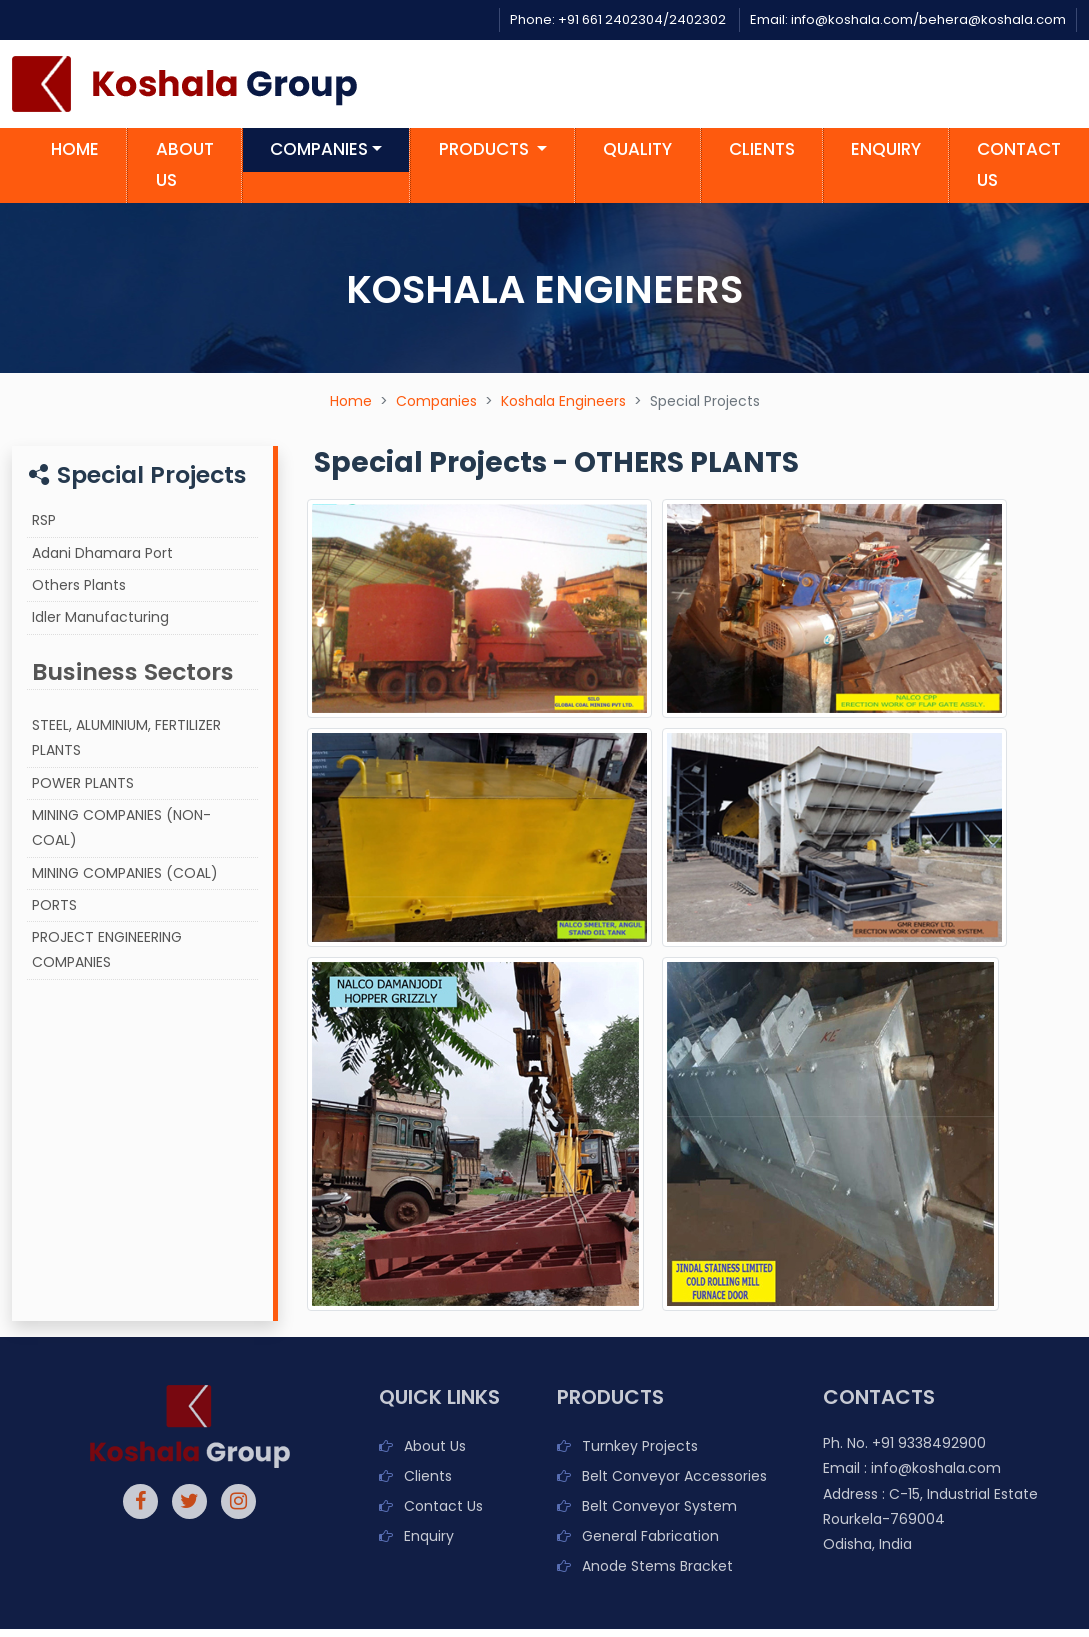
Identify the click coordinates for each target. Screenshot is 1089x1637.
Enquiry (886, 149)
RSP (44, 520)
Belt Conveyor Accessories (674, 1476)
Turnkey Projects (640, 1446)
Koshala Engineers (563, 401)
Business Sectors (133, 671)
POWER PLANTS (83, 783)
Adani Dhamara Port (102, 553)
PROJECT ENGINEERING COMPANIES (107, 949)
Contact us (1019, 164)
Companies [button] (319, 149)
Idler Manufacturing (100, 617)
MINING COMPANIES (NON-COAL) (121, 827)
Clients (762, 149)
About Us (435, 1446)
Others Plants (79, 585)
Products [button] (486, 149)
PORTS (54, 905)
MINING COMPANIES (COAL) (125, 873)
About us (185, 164)
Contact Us (443, 1506)
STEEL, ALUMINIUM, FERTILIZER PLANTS (126, 737)
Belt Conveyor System (659, 1506)
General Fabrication (650, 1536)
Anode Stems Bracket (657, 1566)
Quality (637, 149)
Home (75, 149)
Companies (436, 401)
